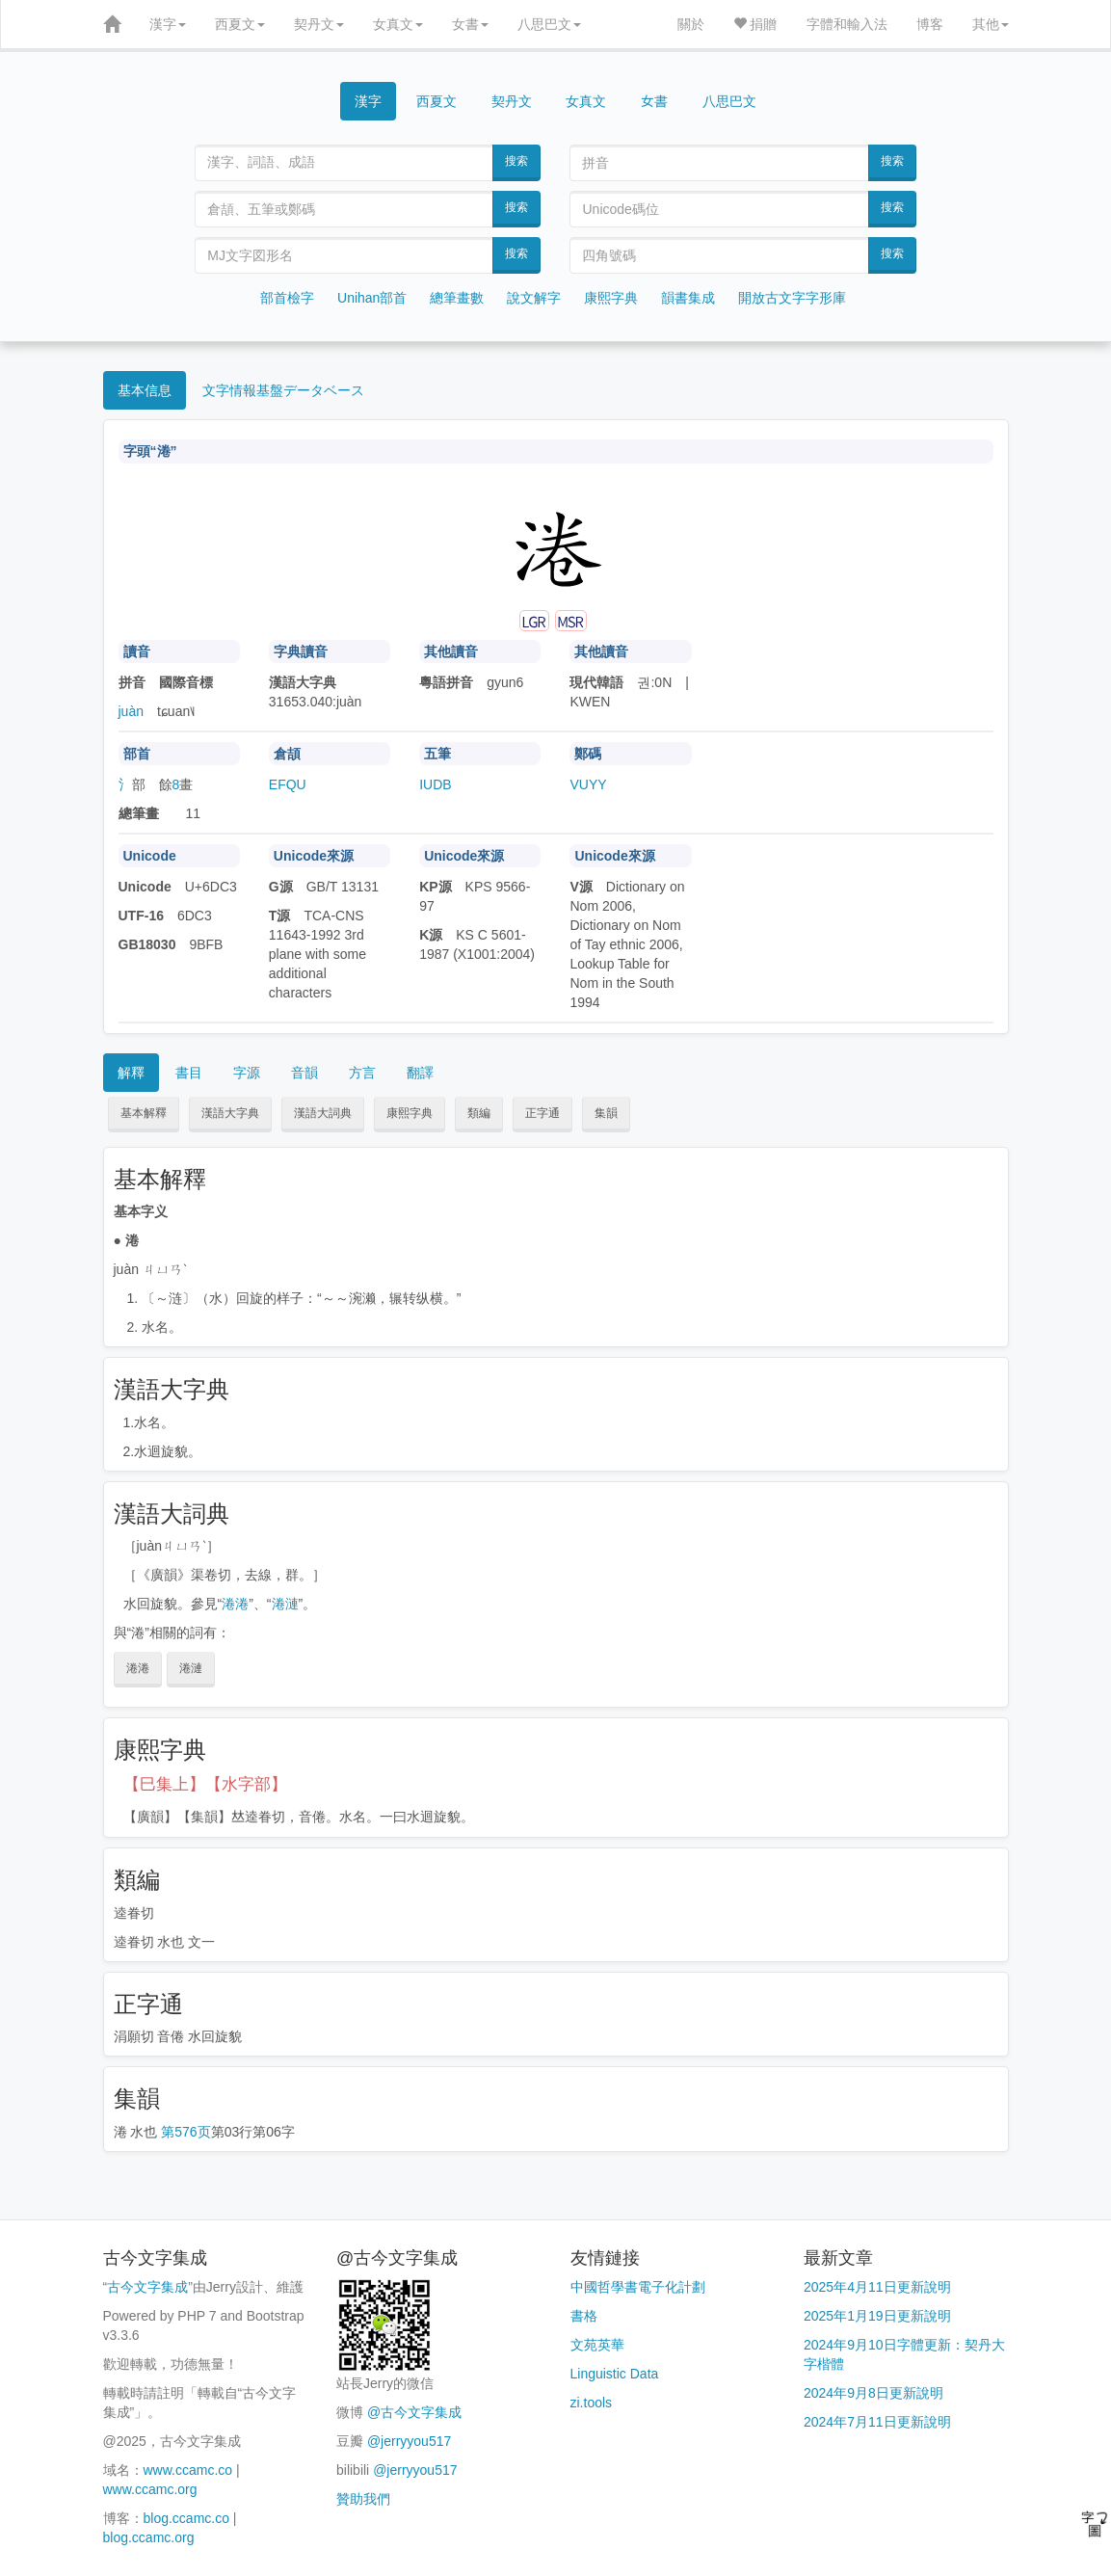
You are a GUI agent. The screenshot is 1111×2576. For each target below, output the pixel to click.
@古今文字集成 (414, 2412)
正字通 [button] (542, 1113)
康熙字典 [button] (409, 1113)
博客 (929, 24)
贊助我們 (363, 2499)
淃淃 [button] (137, 1668)
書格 (583, 2316)
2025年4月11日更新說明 (877, 2287)
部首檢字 (287, 297)
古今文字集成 (147, 2287)
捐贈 (755, 24)
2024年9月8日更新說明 (873, 2393)
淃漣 (285, 1603)
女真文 (398, 24)
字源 (246, 1072)
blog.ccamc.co (186, 2518)
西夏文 (240, 24)
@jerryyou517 (409, 2441)
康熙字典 (611, 297)
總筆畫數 (457, 297)
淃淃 (235, 1603)
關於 (690, 24)
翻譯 (420, 1072)
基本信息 (145, 390)
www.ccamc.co (188, 2470)
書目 (188, 1072)
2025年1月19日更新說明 (877, 2316)
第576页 (185, 2131)
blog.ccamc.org (149, 2537)
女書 (470, 24)
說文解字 (534, 297)
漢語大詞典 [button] (323, 1113)
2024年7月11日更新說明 (877, 2422)
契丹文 (319, 24)
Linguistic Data (614, 2373)
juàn (131, 711)
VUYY (587, 784)
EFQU (287, 784)
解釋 (131, 1072)
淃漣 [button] (190, 1668)
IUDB (435, 784)
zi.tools (591, 2402)
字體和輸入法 (847, 24)
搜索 (516, 161)
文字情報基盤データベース (283, 390)
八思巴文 (549, 24)
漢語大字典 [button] (230, 1113)
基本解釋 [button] (143, 1113)
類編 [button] (478, 1113)
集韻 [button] (606, 1113)
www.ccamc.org (150, 2489)
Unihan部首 (372, 297)
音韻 (304, 1072)
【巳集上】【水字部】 (205, 1784)
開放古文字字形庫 (792, 297)
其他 (990, 24)
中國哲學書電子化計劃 (637, 2287)
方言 (362, 1072)
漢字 (167, 24)
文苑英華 (597, 2344)
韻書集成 (688, 297)
